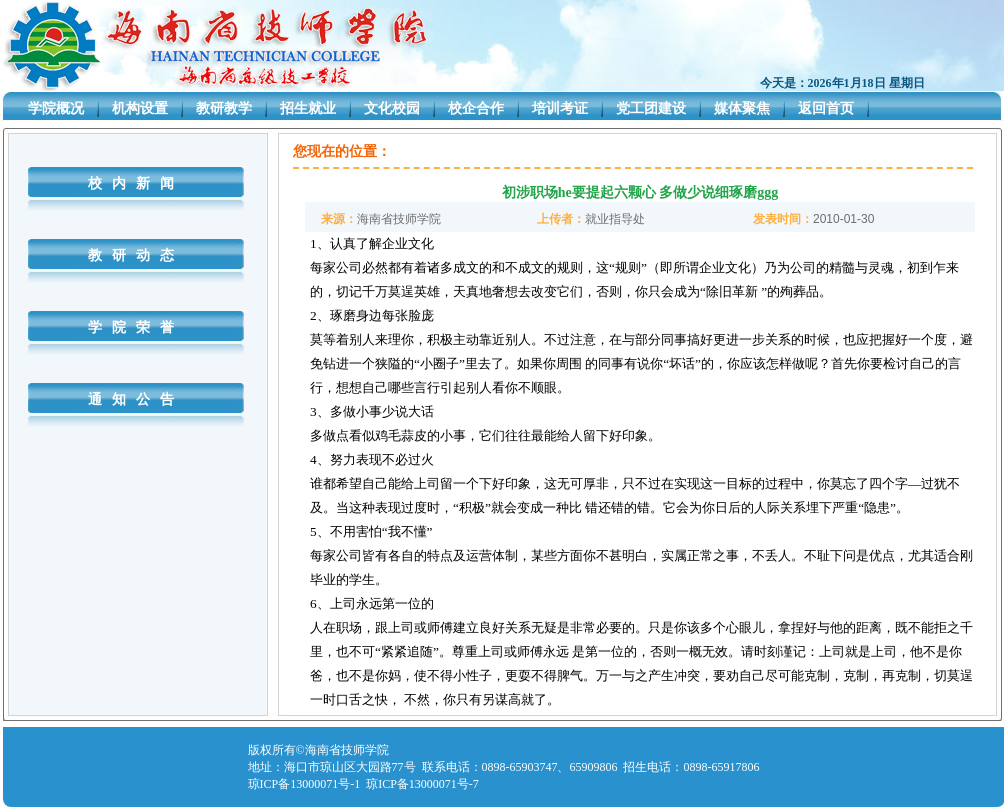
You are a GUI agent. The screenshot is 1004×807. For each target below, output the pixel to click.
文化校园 (392, 108)
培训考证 (560, 108)
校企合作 (476, 108)
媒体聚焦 (742, 108)
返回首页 (826, 108)
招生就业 (308, 108)
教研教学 (224, 108)
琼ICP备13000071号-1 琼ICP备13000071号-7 (363, 784)
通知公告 (136, 399)
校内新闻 (136, 183)
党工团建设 (651, 108)
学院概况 (56, 108)
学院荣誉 (136, 327)
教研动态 (136, 255)
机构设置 (140, 108)
